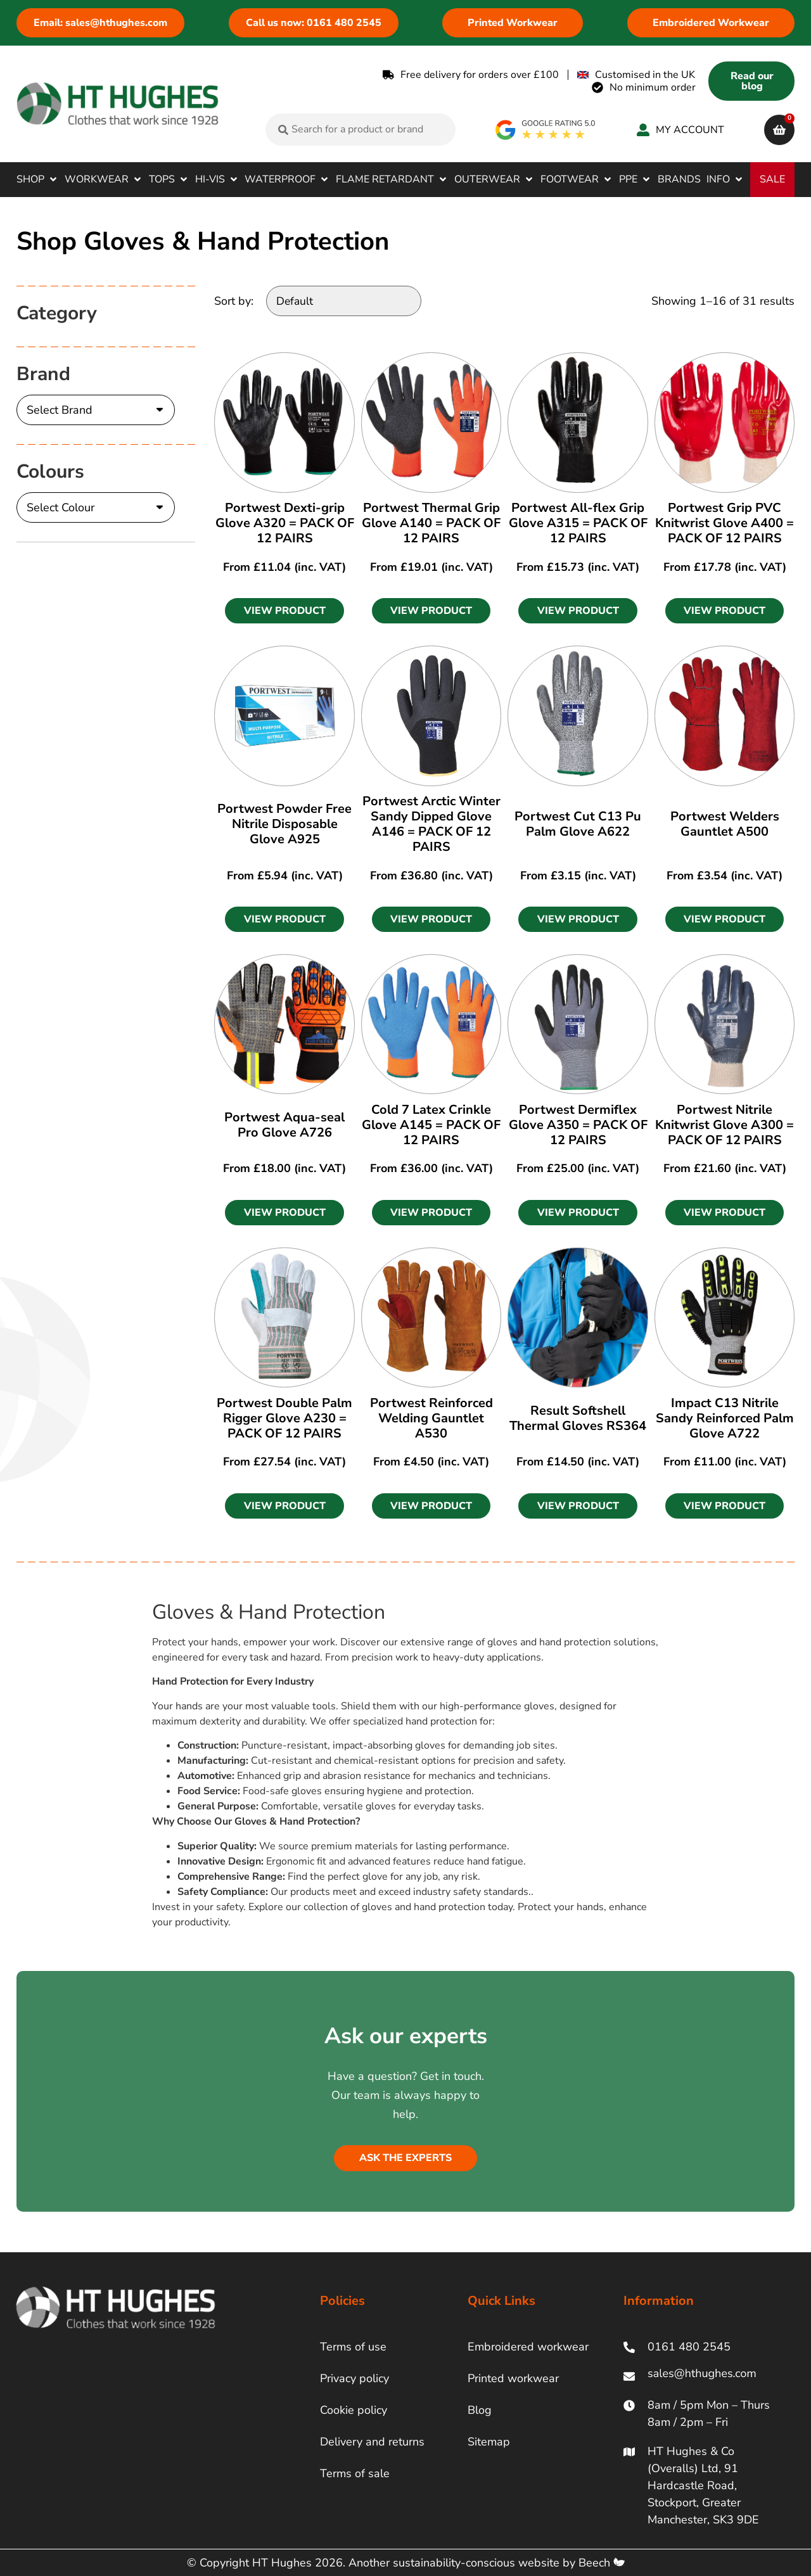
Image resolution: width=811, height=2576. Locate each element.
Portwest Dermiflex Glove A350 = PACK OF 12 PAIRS (578, 1125)
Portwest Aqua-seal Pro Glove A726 (284, 1125)
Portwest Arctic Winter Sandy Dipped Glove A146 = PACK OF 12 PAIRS (431, 824)
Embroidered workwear (528, 2346)
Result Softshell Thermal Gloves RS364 (577, 1418)
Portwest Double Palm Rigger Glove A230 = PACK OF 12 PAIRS (284, 1418)
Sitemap (489, 2441)
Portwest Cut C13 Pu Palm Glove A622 (577, 824)
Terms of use (353, 2346)
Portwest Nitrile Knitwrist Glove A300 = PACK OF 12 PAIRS (724, 1125)
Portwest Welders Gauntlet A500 (724, 824)
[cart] (779, 130)
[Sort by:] (343, 301)
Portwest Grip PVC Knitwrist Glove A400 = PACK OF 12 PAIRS (724, 523)
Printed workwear (513, 2378)
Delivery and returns (372, 2441)
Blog (480, 2410)
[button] (37, 179)
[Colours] (95, 507)
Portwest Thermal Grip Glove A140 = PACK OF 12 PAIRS (431, 523)
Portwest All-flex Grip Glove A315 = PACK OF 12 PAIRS (578, 523)
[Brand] (95, 410)
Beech (601, 2562)
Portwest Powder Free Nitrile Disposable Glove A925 (284, 824)
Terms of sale (355, 2473)
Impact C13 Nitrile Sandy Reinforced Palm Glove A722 (725, 1418)
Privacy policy (354, 2378)
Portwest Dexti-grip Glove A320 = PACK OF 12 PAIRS (284, 523)
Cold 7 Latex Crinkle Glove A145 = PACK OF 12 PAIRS (431, 1125)
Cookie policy (353, 2410)
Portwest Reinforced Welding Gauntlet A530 (431, 1418)
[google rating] (545, 130)
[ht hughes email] (704, 2376)
